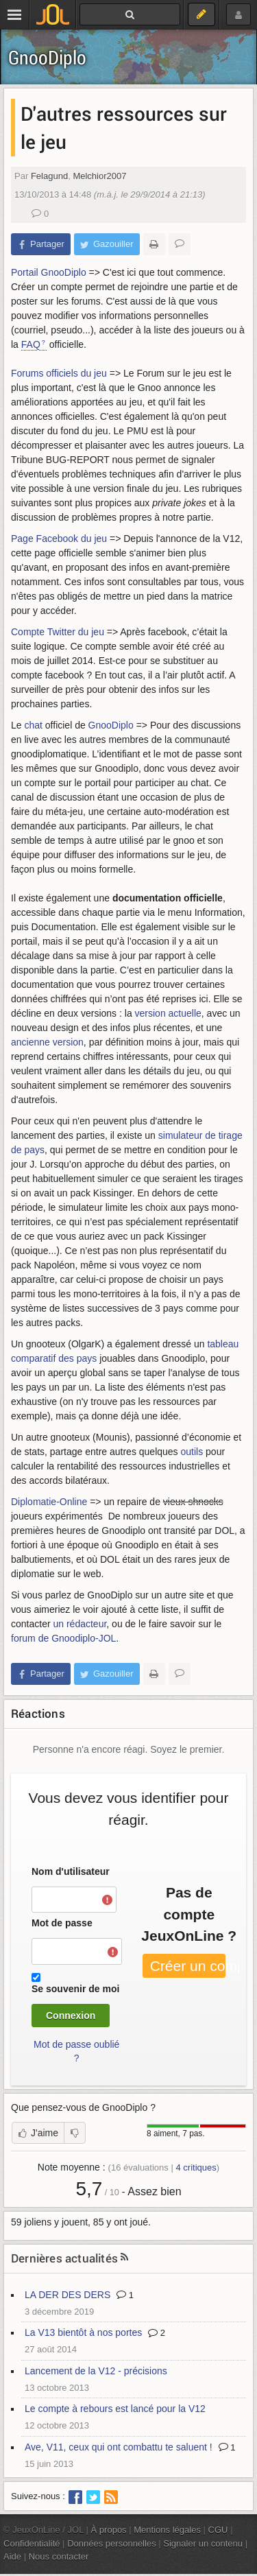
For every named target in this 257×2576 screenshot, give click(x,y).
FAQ (30, 344)
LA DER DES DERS (67, 2294)
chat (33, 725)
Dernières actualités (64, 2258)
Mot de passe (62, 1922)
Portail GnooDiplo (48, 272)
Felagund (49, 176)
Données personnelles (111, 2543)
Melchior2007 (99, 176)
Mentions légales (167, 2530)
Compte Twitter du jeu (57, 631)
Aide (12, 2556)
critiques (195, 2167)
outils (192, 1451)
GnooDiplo (47, 57)
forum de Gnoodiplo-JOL (63, 1638)
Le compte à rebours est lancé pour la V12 (115, 2408)
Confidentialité (31, 2543)
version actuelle (168, 1013)
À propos (109, 2530)
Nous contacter (59, 2556)
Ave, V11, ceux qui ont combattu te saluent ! (118, 2447)
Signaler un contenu (203, 2543)
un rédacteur (79, 1623)
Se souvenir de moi (75, 1988)
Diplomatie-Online (49, 1501)
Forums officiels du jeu (59, 373)
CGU (218, 2530)
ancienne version (47, 1042)
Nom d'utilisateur (71, 1871)
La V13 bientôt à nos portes (83, 2332)
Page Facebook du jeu (59, 538)
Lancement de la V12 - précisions (96, 2370)
